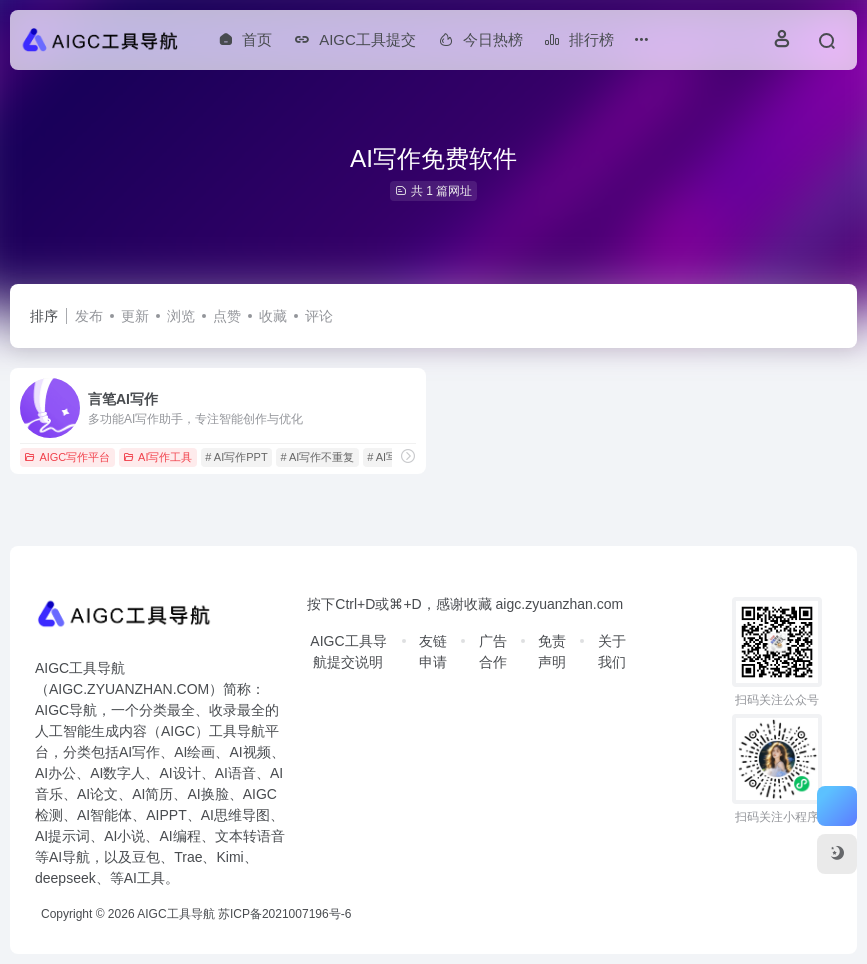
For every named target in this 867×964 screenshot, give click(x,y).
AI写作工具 (157, 457)
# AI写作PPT (236, 457)
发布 (89, 316)
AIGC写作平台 (67, 457)
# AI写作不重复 (317, 457)
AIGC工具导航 (175, 914)
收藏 (273, 316)
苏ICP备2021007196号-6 (284, 914)
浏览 (181, 316)
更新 (135, 316)
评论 (319, 316)
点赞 (227, 316)
